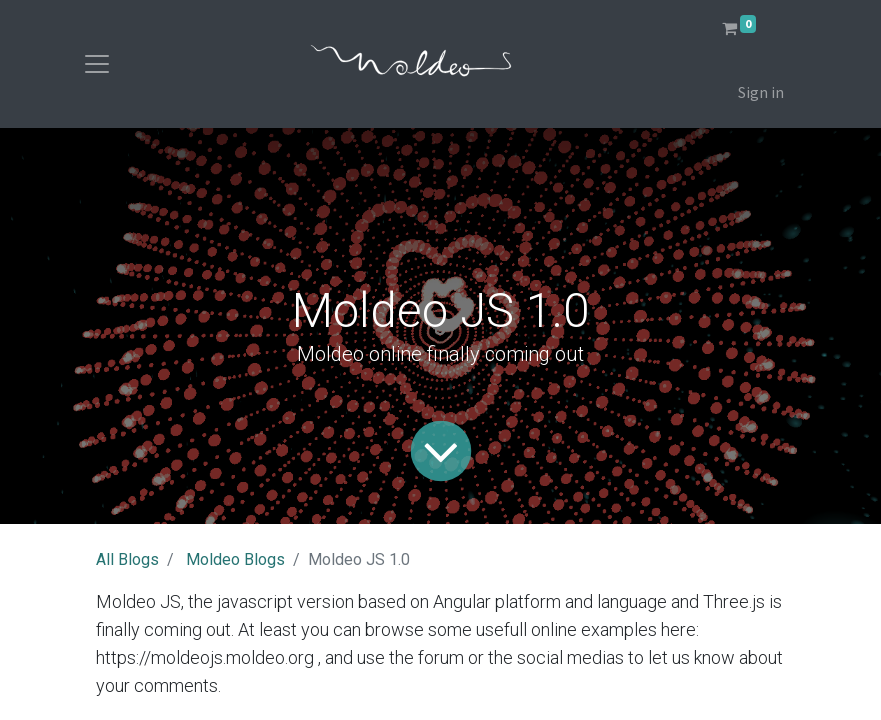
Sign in (761, 92)
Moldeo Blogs (235, 559)
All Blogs (127, 559)
